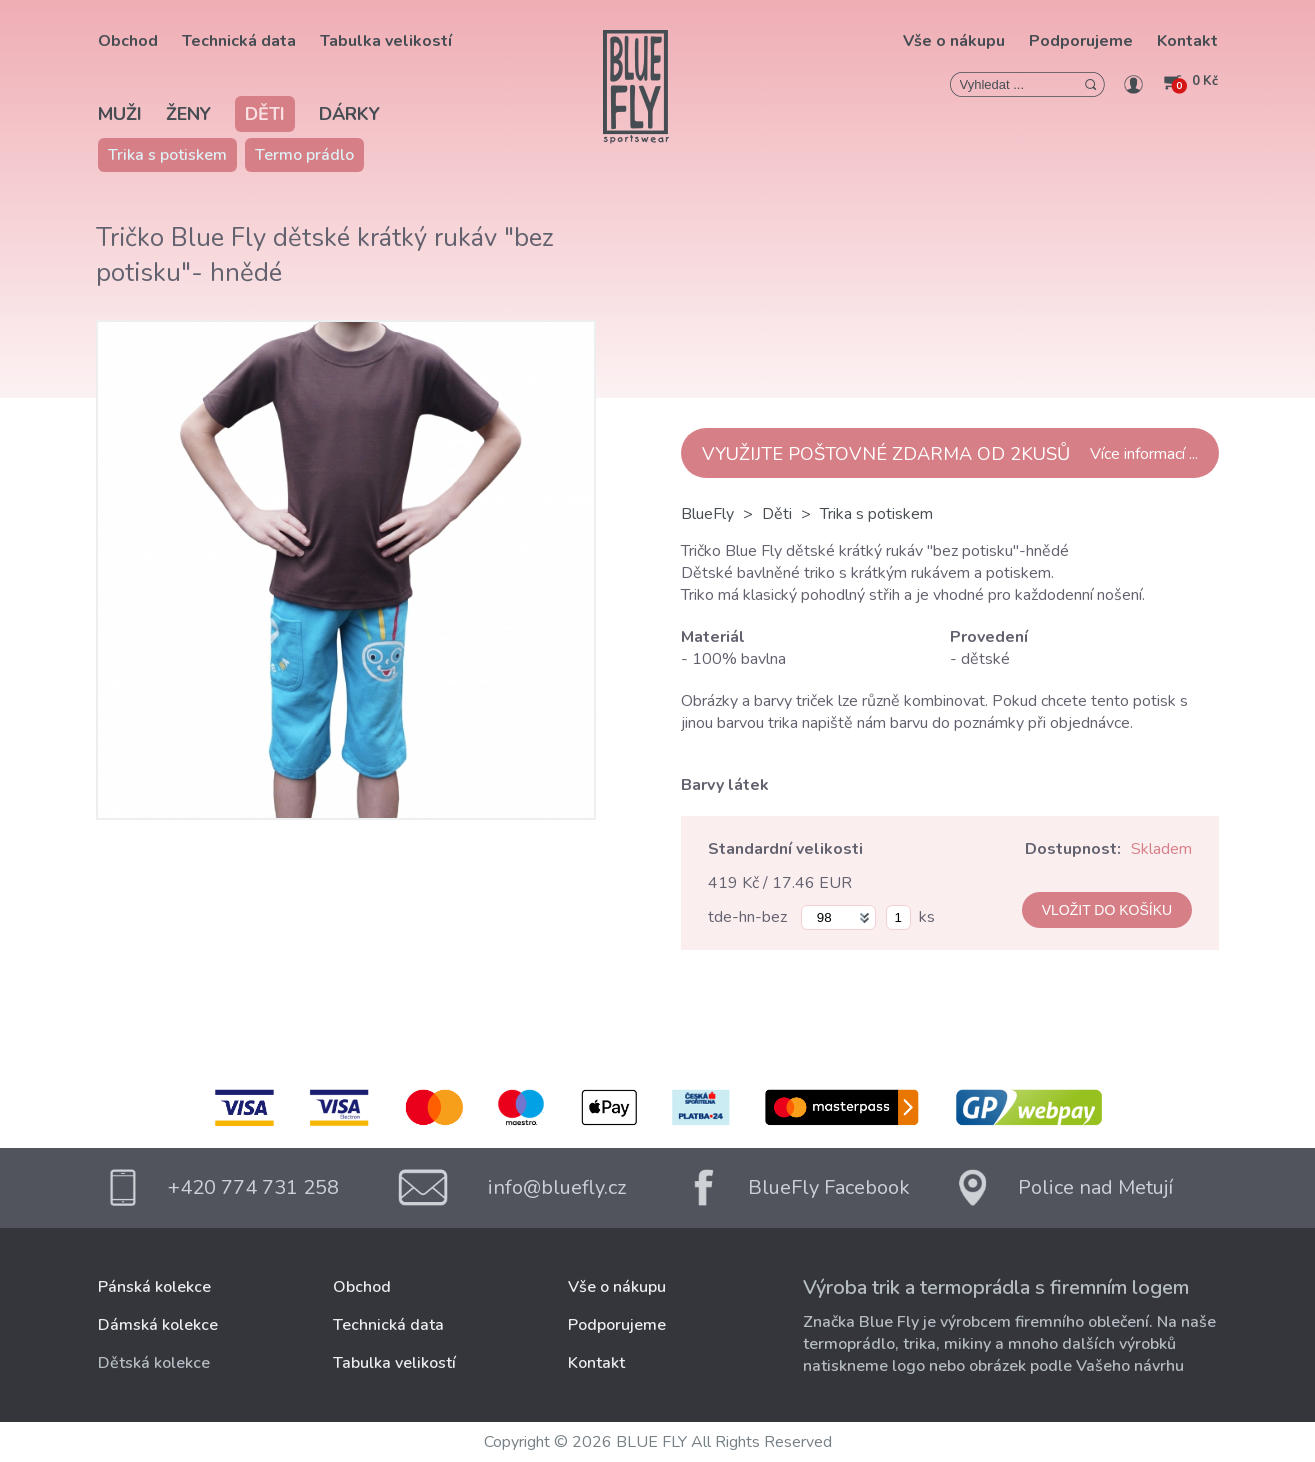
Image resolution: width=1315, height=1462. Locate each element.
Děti (265, 114)
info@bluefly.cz (557, 1187)
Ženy (188, 114)
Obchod (128, 41)
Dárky (349, 114)
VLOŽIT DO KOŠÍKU (1107, 910)
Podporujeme (1081, 41)
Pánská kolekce (154, 1287)
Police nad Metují (1095, 1187)
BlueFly (707, 514)
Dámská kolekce (158, 1325)
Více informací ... (1144, 454)
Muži (120, 114)
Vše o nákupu (954, 41)
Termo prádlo (304, 155)
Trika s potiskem (167, 155)
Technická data (239, 41)
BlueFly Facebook (829, 1187)
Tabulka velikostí (386, 41)
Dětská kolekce (154, 1363)
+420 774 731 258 (253, 1187)
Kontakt (1187, 41)
